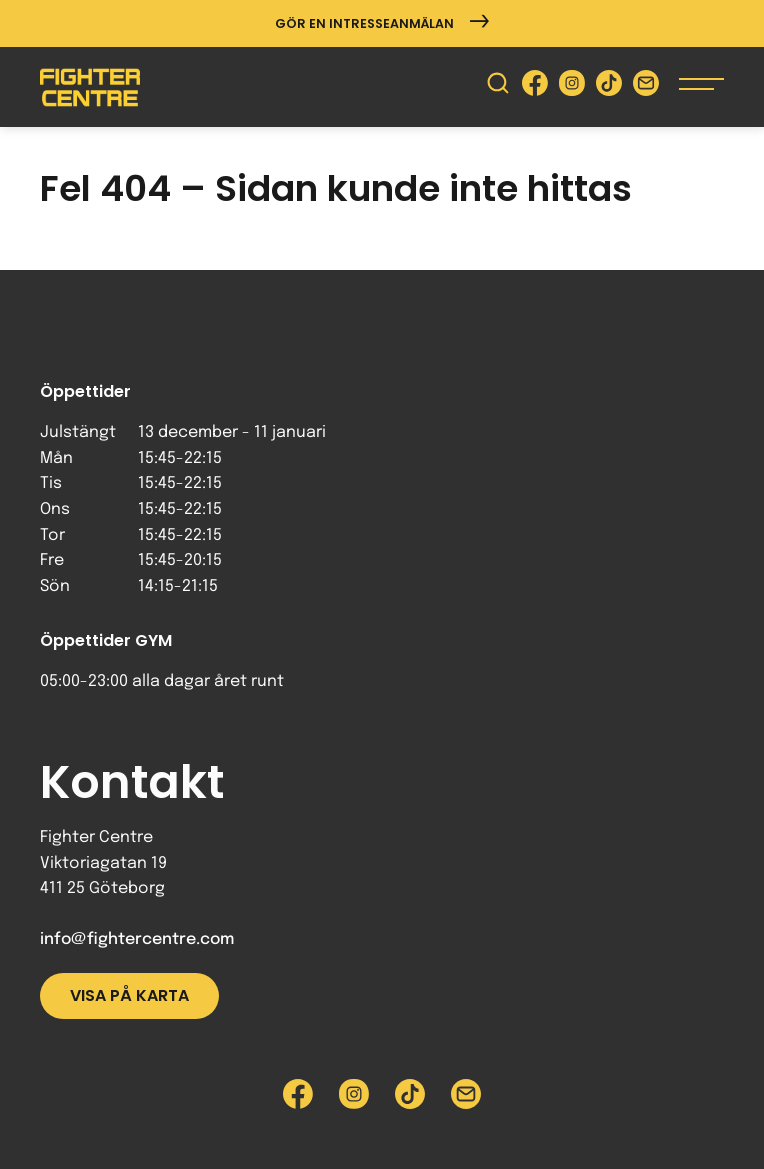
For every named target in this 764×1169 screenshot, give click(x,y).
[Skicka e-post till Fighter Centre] (646, 87)
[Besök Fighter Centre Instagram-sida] (572, 87)
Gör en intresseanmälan (382, 23)
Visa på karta (129, 995)
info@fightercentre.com (137, 939)
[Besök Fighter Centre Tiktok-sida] (609, 87)
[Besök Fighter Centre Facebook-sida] (535, 87)
